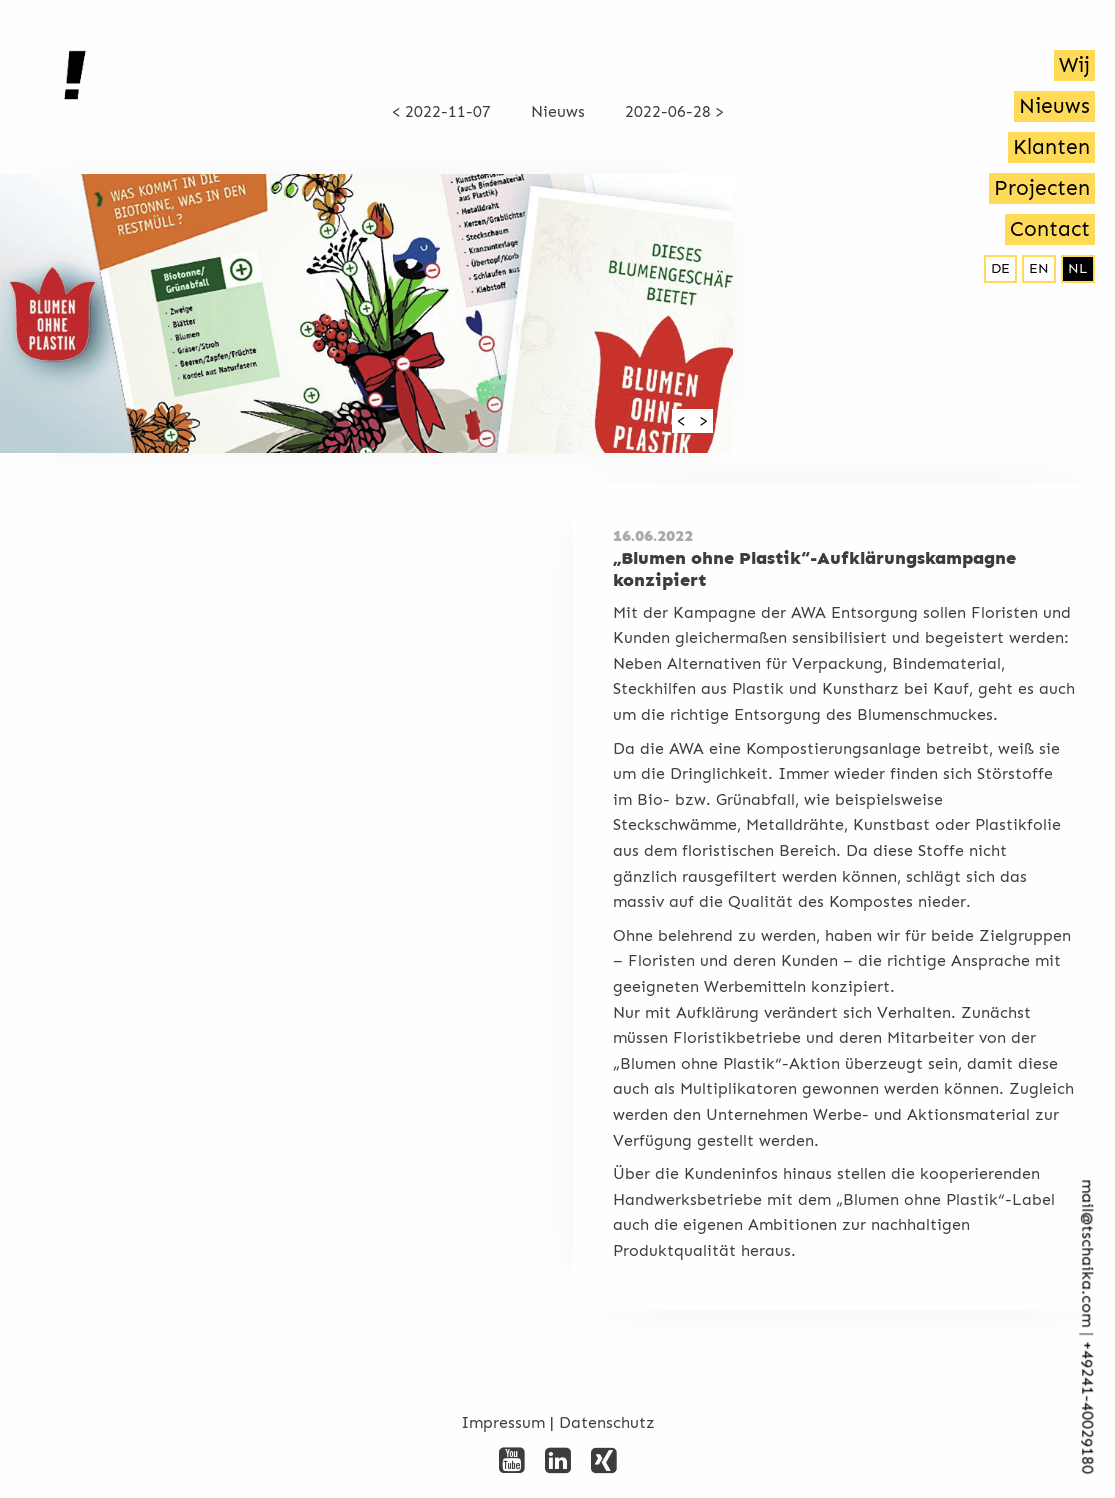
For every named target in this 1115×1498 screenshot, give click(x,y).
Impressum (503, 1422)
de (1000, 268)
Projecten (1042, 188)
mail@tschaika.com (1087, 1254)
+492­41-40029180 (1087, 1408)
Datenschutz (607, 1422)
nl (1078, 268)
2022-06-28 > (674, 111)
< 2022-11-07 (441, 111)
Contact (1050, 229)
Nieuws (1054, 106)
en (1039, 268)
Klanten (1051, 147)
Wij (1074, 65)
